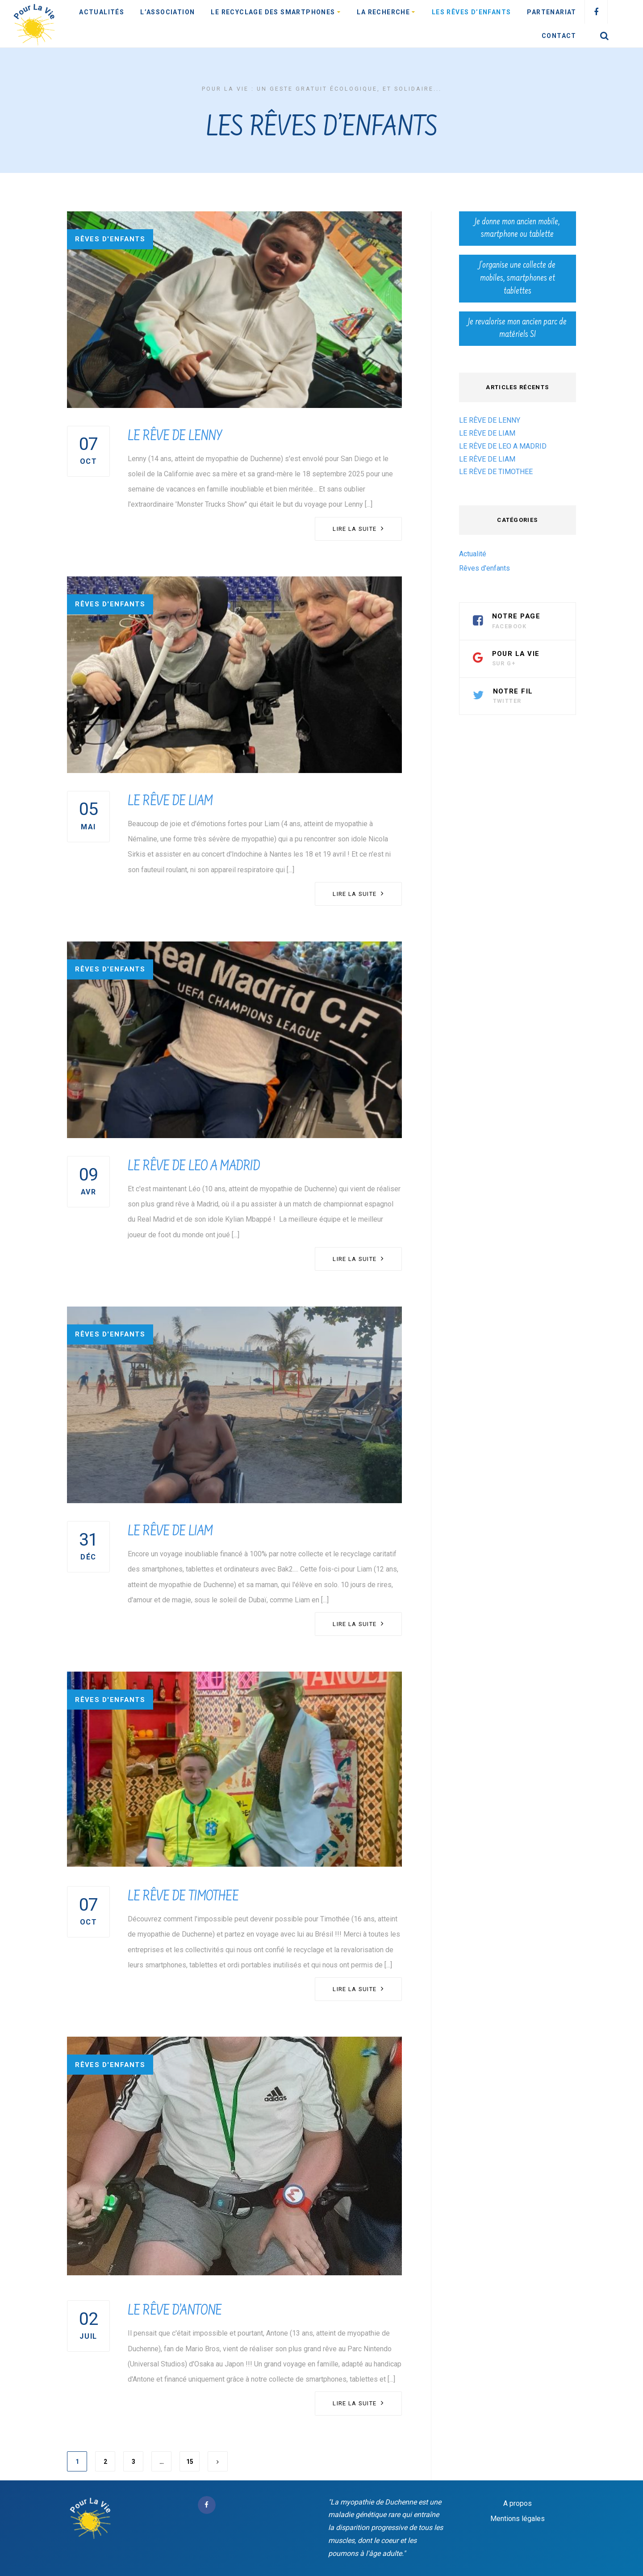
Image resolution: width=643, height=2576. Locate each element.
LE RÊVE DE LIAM (170, 802)
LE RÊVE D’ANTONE (174, 2311)
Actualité (472, 554)
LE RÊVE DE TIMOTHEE (183, 1897)
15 (189, 2461)
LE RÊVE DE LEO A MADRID (194, 1167)
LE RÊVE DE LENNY (175, 437)
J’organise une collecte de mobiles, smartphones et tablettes (517, 278)
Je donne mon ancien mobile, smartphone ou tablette (517, 228)
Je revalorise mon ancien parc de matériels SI (517, 328)
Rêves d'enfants (110, 239)
